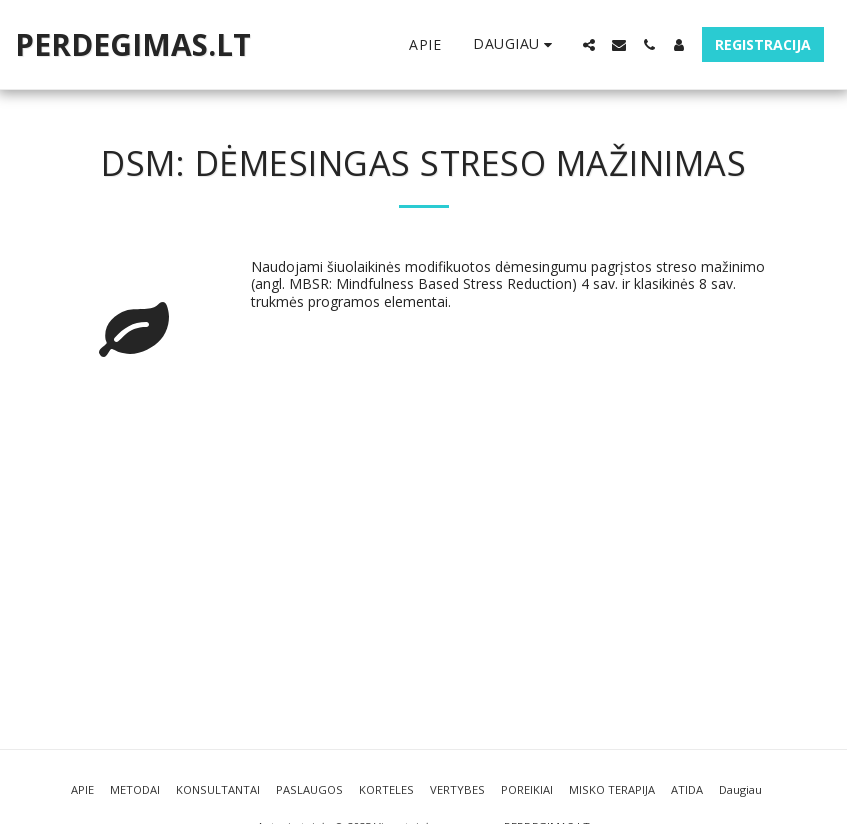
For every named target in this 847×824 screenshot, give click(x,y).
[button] (589, 45)
